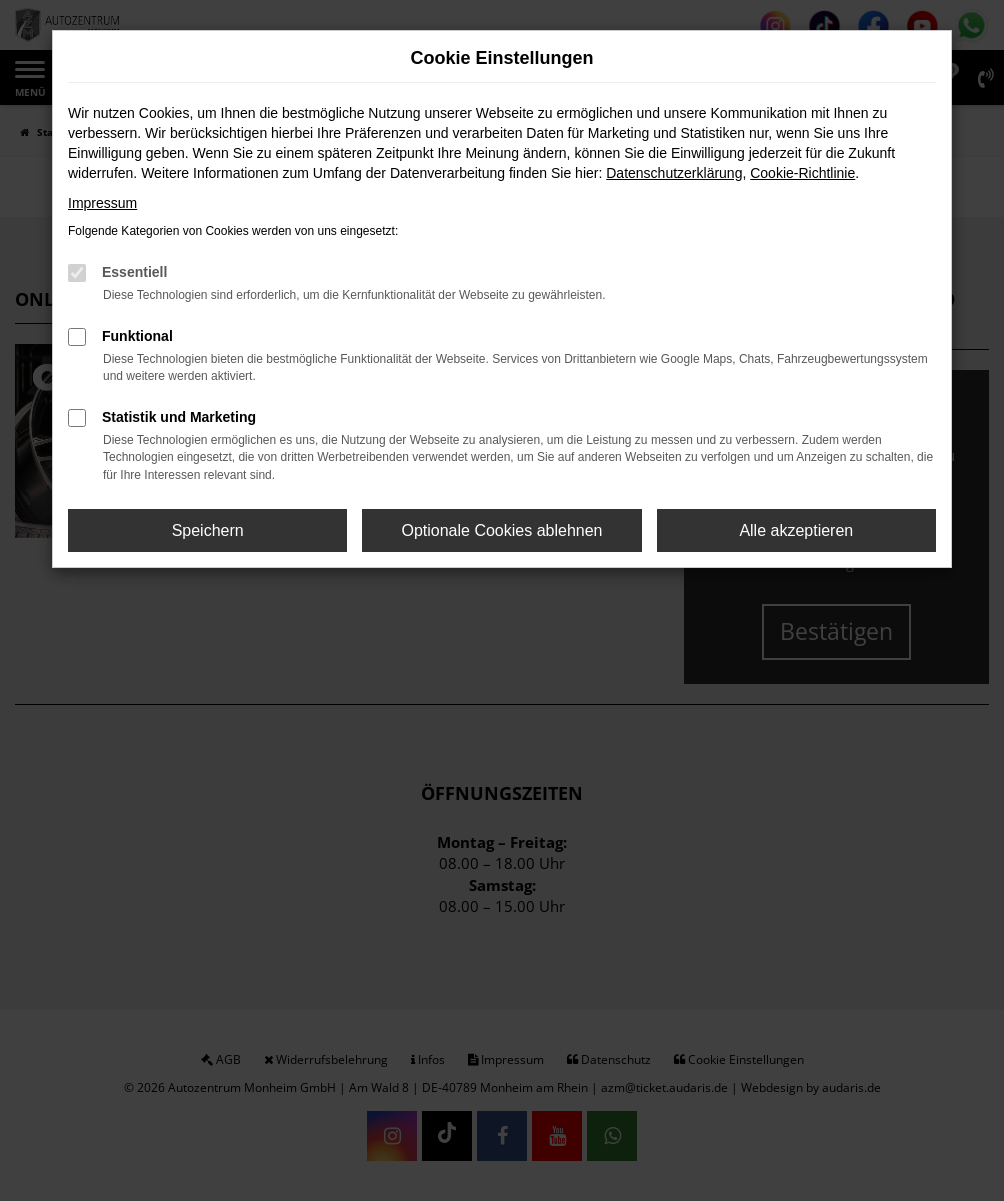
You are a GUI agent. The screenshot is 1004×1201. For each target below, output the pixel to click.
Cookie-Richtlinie (802, 173)
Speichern (208, 530)
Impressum (102, 203)
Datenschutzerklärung (674, 173)
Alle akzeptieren (796, 530)
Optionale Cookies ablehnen (501, 530)
